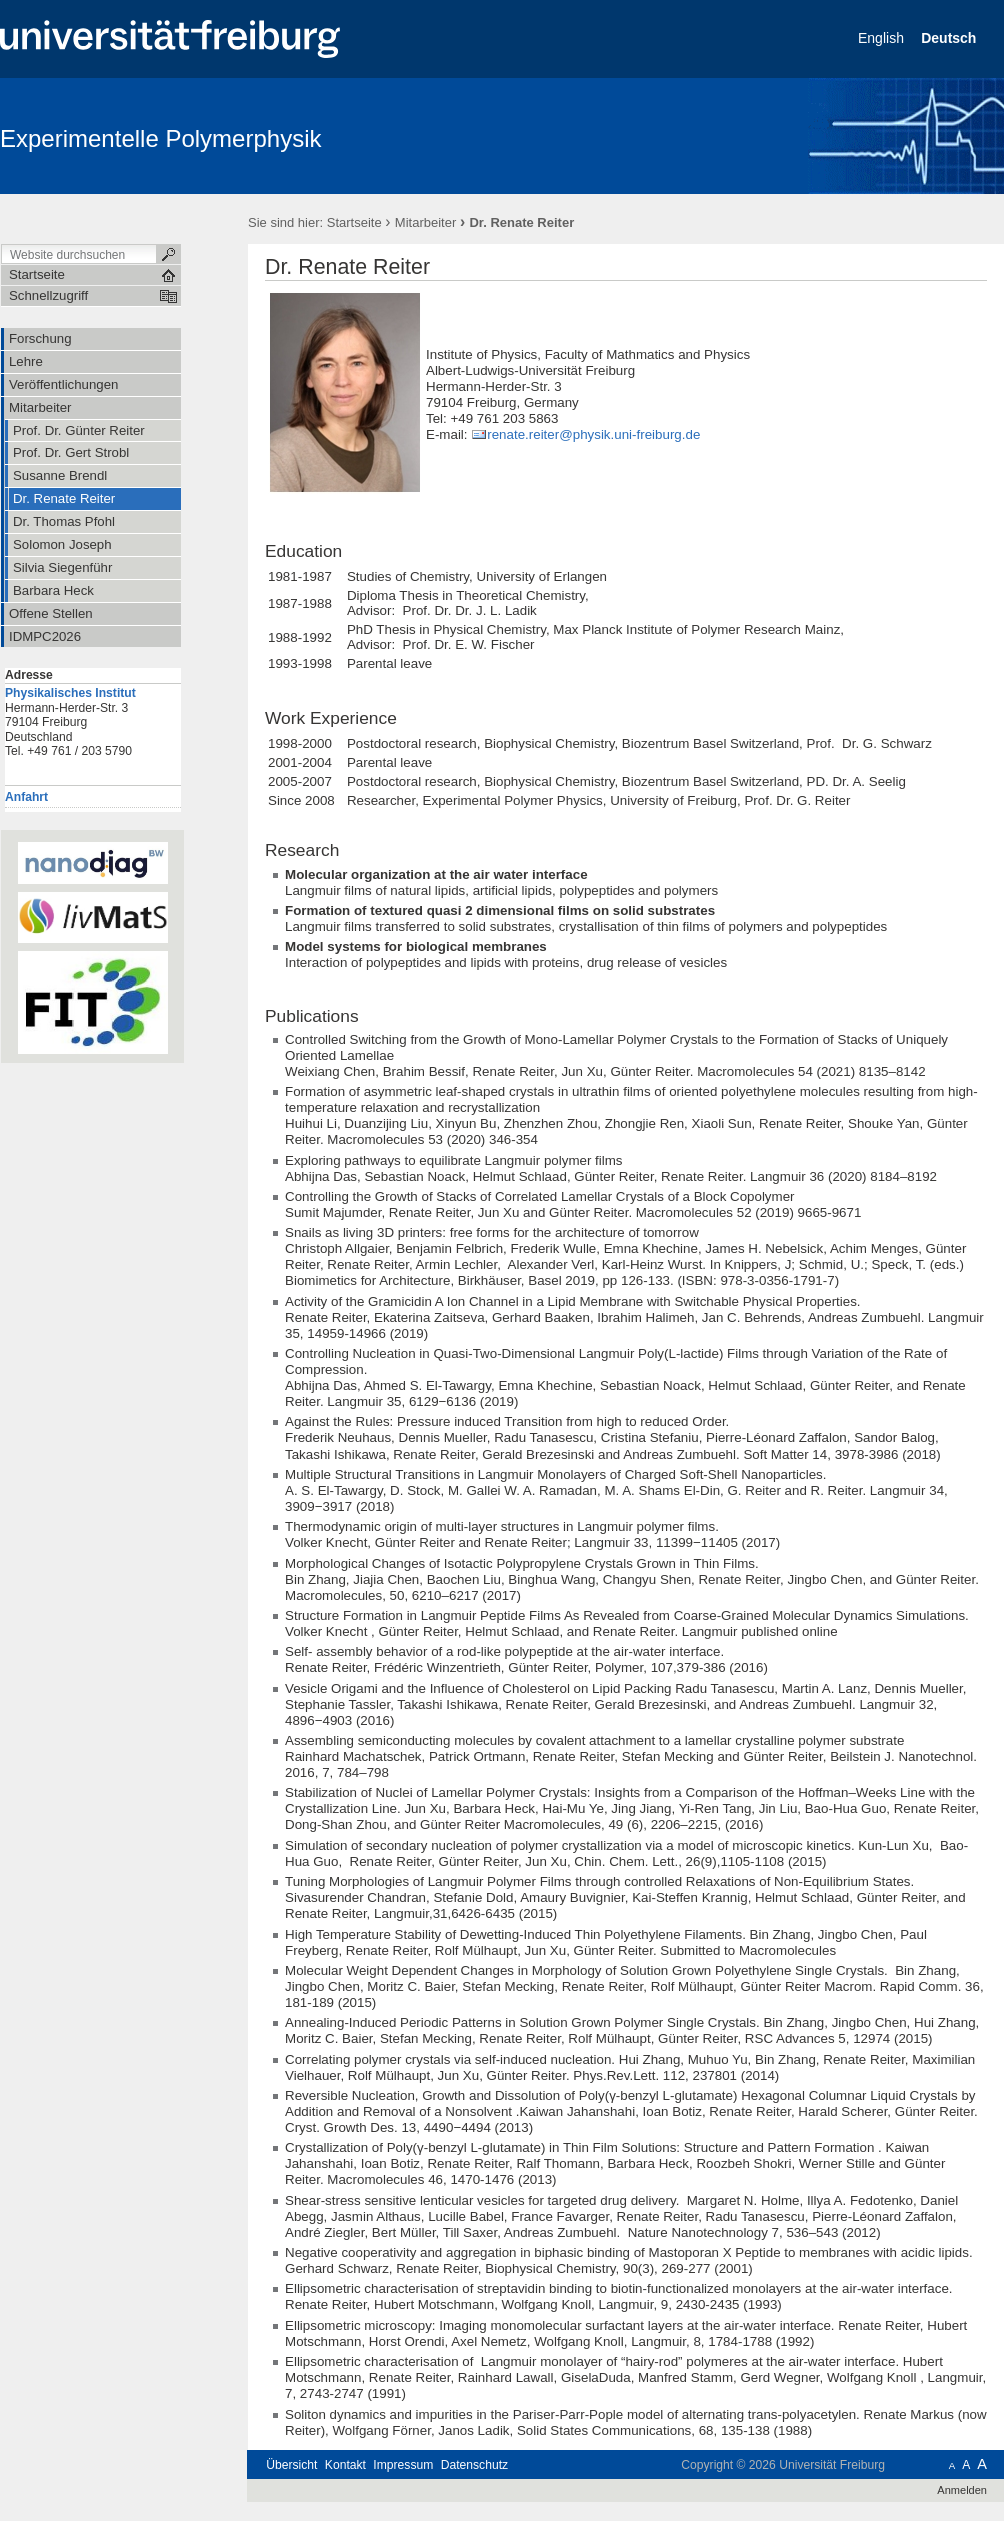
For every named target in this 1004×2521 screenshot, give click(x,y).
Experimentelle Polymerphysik (160, 138)
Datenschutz (474, 2465)
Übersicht (291, 2465)
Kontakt (345, 2465)
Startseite (354, 222)
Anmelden (962, 2490)
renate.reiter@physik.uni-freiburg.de (593, 434)
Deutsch (950, 38)
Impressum (403, 2465)
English (883, 38)
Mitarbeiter (425, 222)
